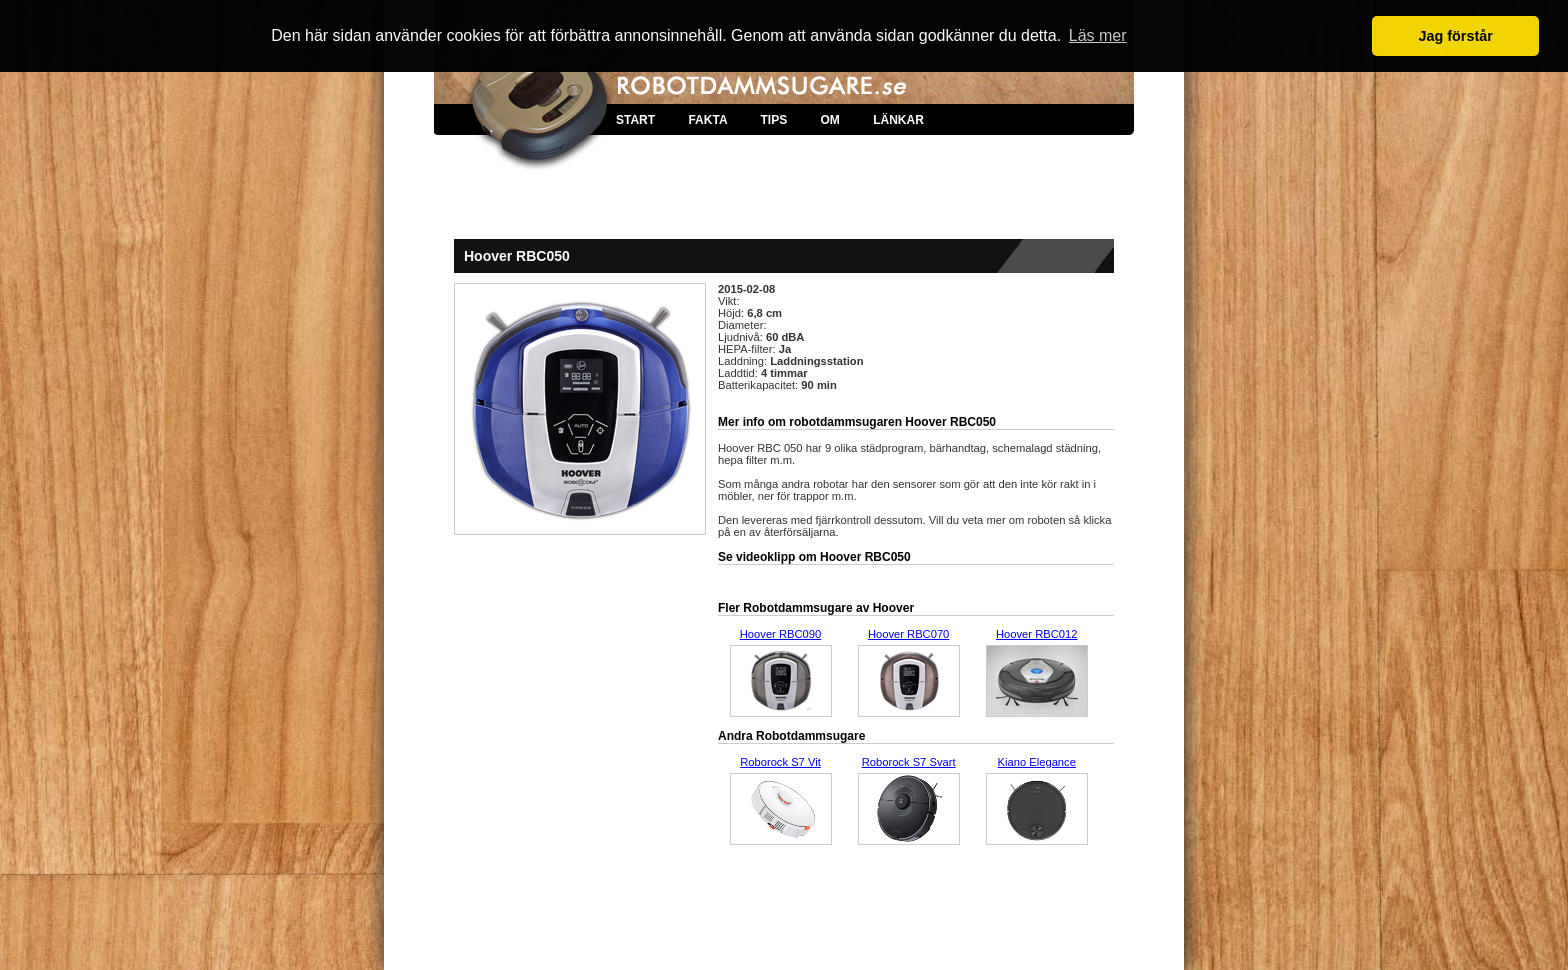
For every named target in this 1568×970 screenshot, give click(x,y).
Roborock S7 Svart (909, 762)
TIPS (773, 120)
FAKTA (707, 120)
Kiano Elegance (1037, 762)
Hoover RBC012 (1036, 634)
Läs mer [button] (1098, 35)
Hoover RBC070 (908, 634)
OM (829, 120)
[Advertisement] (784, 200)
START (635, 120)
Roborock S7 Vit (780, 762)
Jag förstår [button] (1455, 36)
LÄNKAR (898, 120)
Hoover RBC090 (780, 634)
